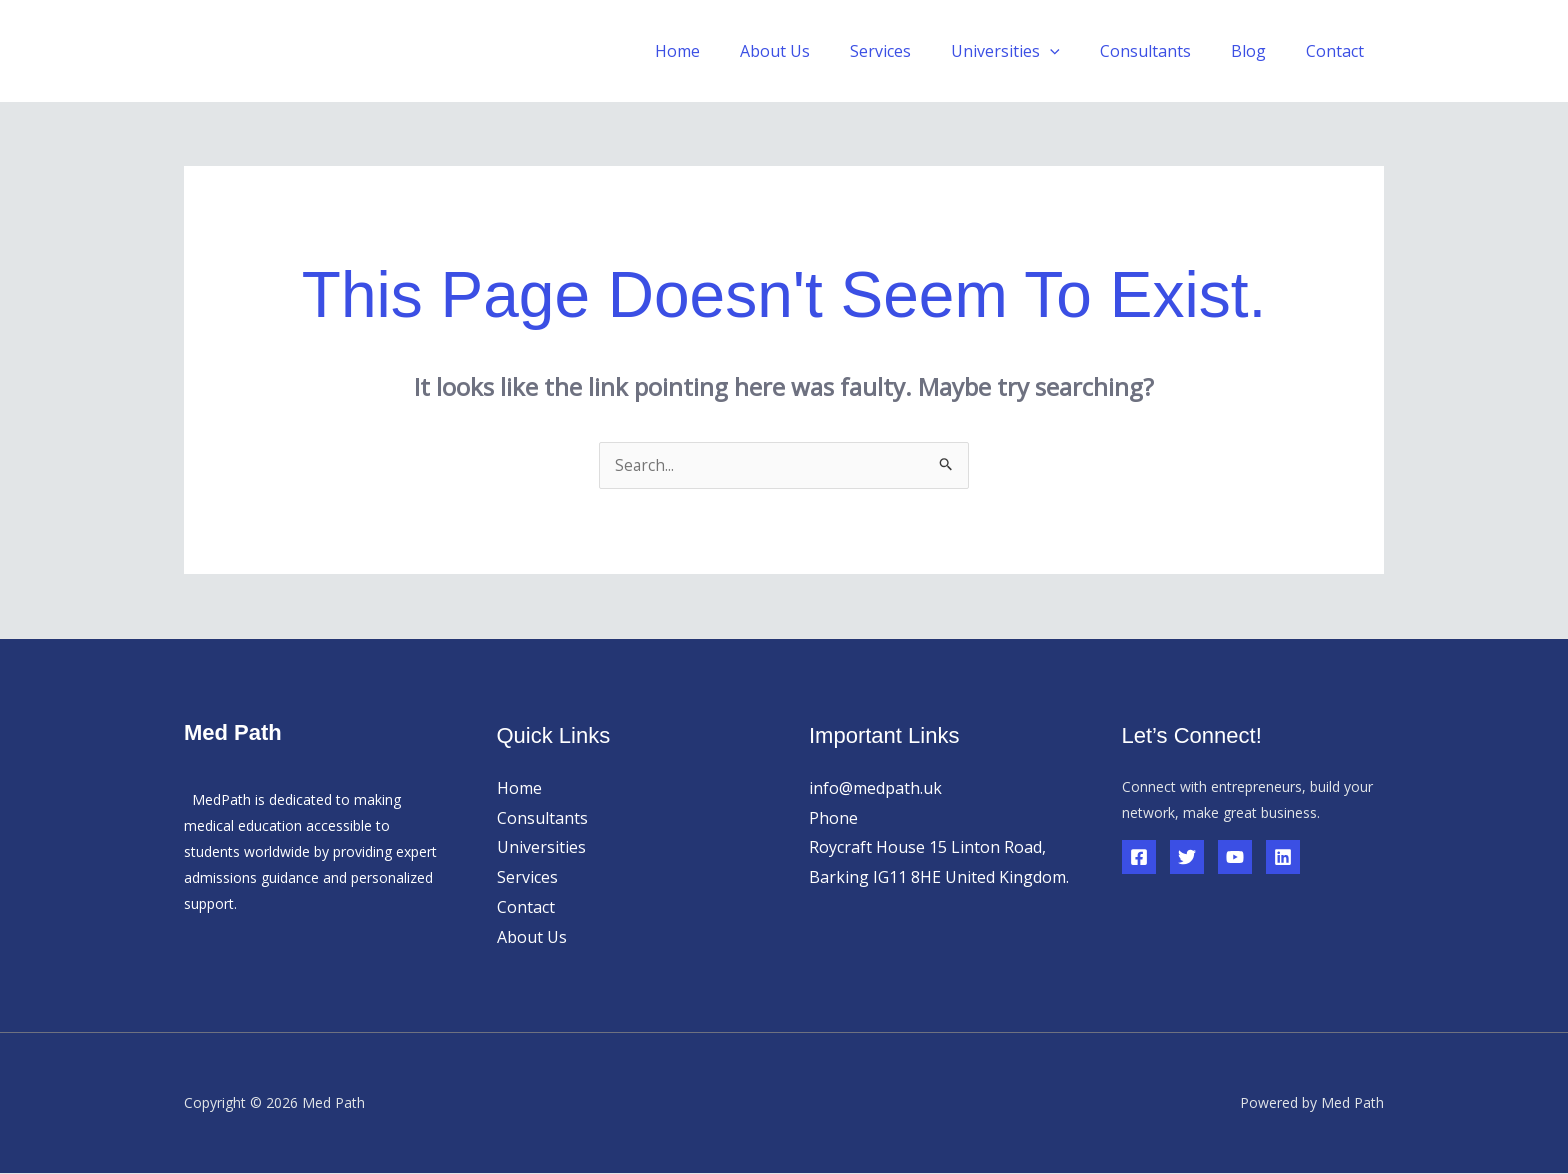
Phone (833, 819)
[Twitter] (1187, 858)
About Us (819, 51)
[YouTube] (1235, 858)
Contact (1339, 51)
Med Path (262, 50)
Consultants (1165, 51)
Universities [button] (1033, 51)
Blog (1260, 51)
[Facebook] (1139, 858)
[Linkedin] (1283, 858)
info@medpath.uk (875, 789)
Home (729, 51)
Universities (541, 848)
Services (916, 51)
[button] (1078, 51)
